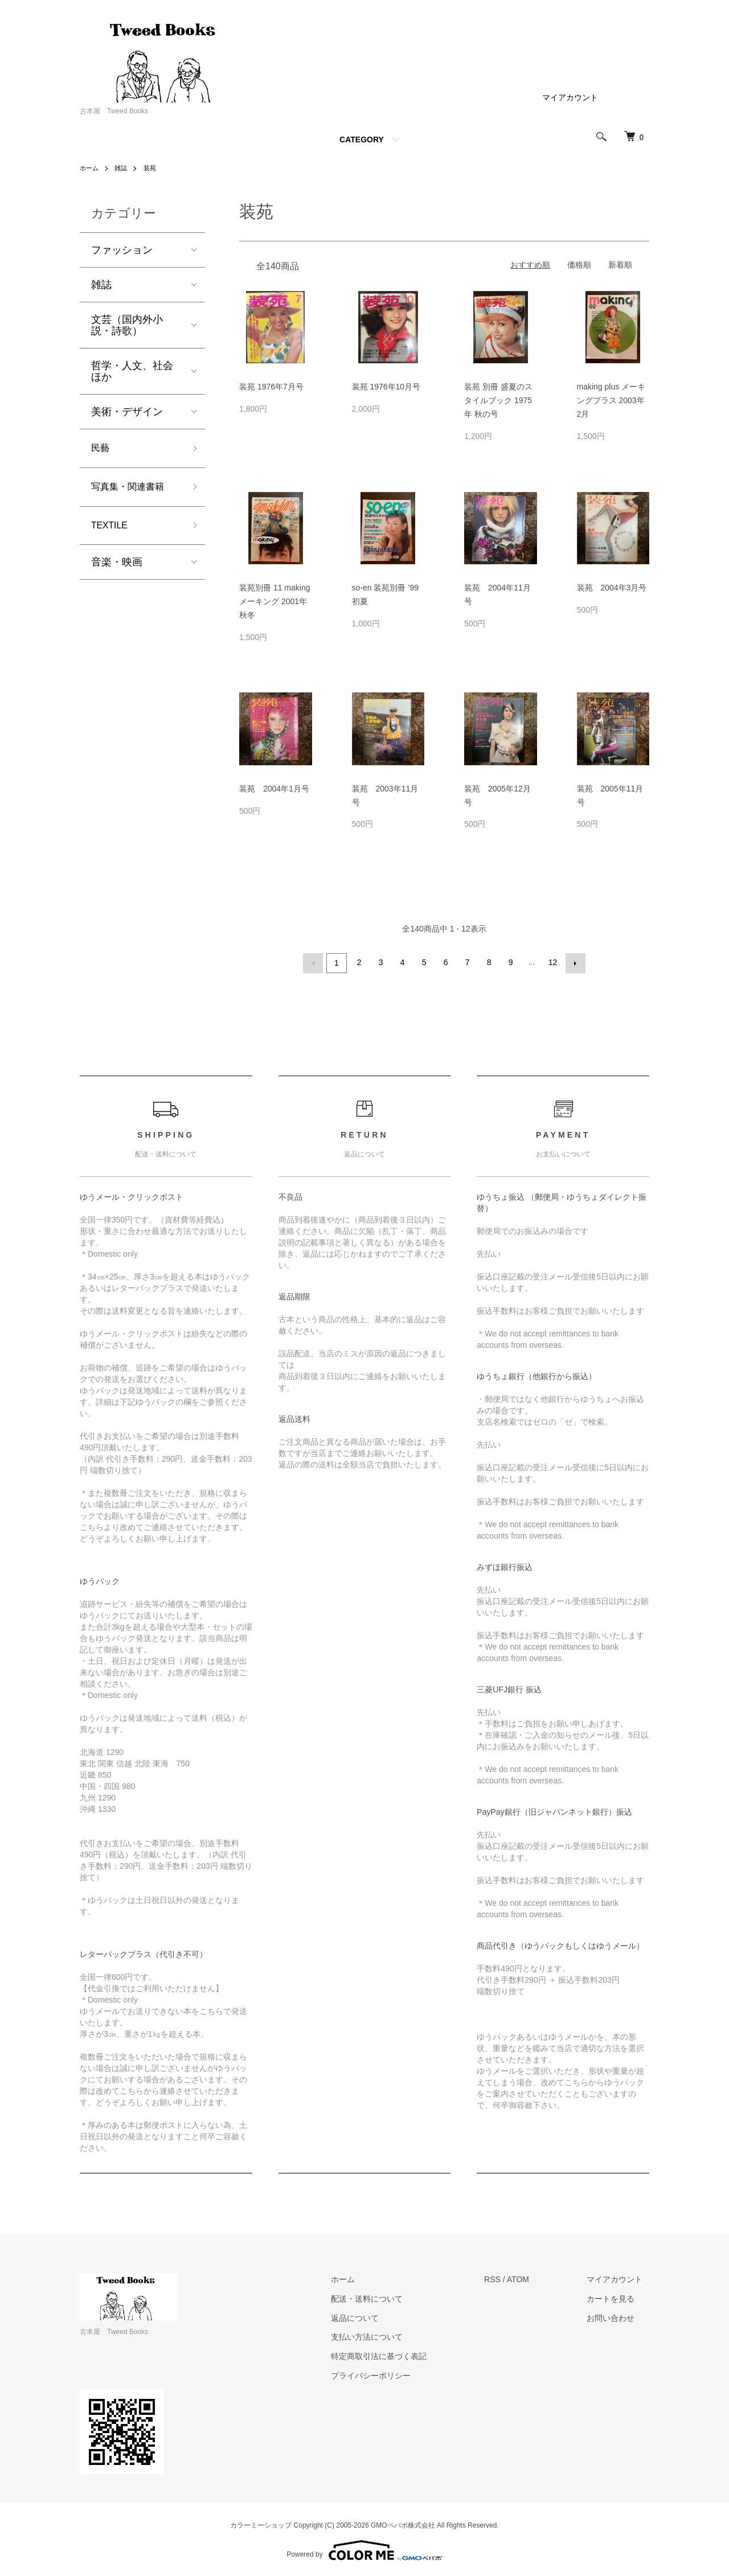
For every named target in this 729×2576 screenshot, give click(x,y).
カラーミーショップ (261, 2524)
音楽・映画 (116, 569)
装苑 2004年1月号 (274, 788)
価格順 (579, 264)
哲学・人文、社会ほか (132, 371)
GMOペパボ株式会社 (403, 2524)
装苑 (153, 168)
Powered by (364, 2548)
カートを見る (617, 2297)
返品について (374, 2316)
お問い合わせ (617, 2316)
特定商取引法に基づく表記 (398, 2354)
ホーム (90, 168)
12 (551, 962)
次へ (573, 962)
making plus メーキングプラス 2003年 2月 (611, 400)
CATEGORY (361, 139)
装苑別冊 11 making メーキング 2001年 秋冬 (274, 601)
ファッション (122, 250)
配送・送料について (386, 2297)
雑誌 (123, 168)
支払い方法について (386, 2335)
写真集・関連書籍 (132, 490)
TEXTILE (112, 530)
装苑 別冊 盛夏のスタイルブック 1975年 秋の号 (498, 400)
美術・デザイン (127, 411)
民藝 (101, 449)
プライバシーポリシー (390, 2373)
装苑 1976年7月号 (271, 386)
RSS (505, 2277)
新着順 (620, 264)
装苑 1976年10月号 (386, 386)
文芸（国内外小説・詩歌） (127, 325)
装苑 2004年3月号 (612, 587)
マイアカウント (570, 97)
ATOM (531, 2277)
